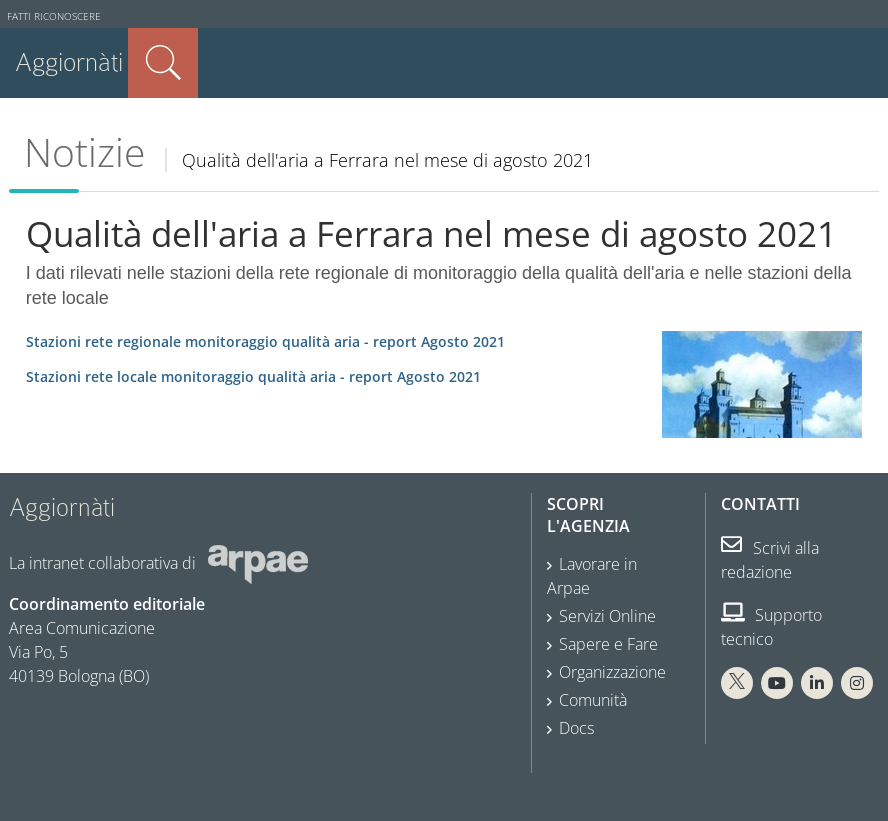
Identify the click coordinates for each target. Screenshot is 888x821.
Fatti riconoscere (54, 16)
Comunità (593, 700)
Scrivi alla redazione (770, 560)
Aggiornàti (69, 62)
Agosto (265, 341)
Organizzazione (612, 672)
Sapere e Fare (608, 644)
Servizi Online (607, 616)
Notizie (84, 152)
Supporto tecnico (771, 627)
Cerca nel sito (163, 63)
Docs (576, 728)
